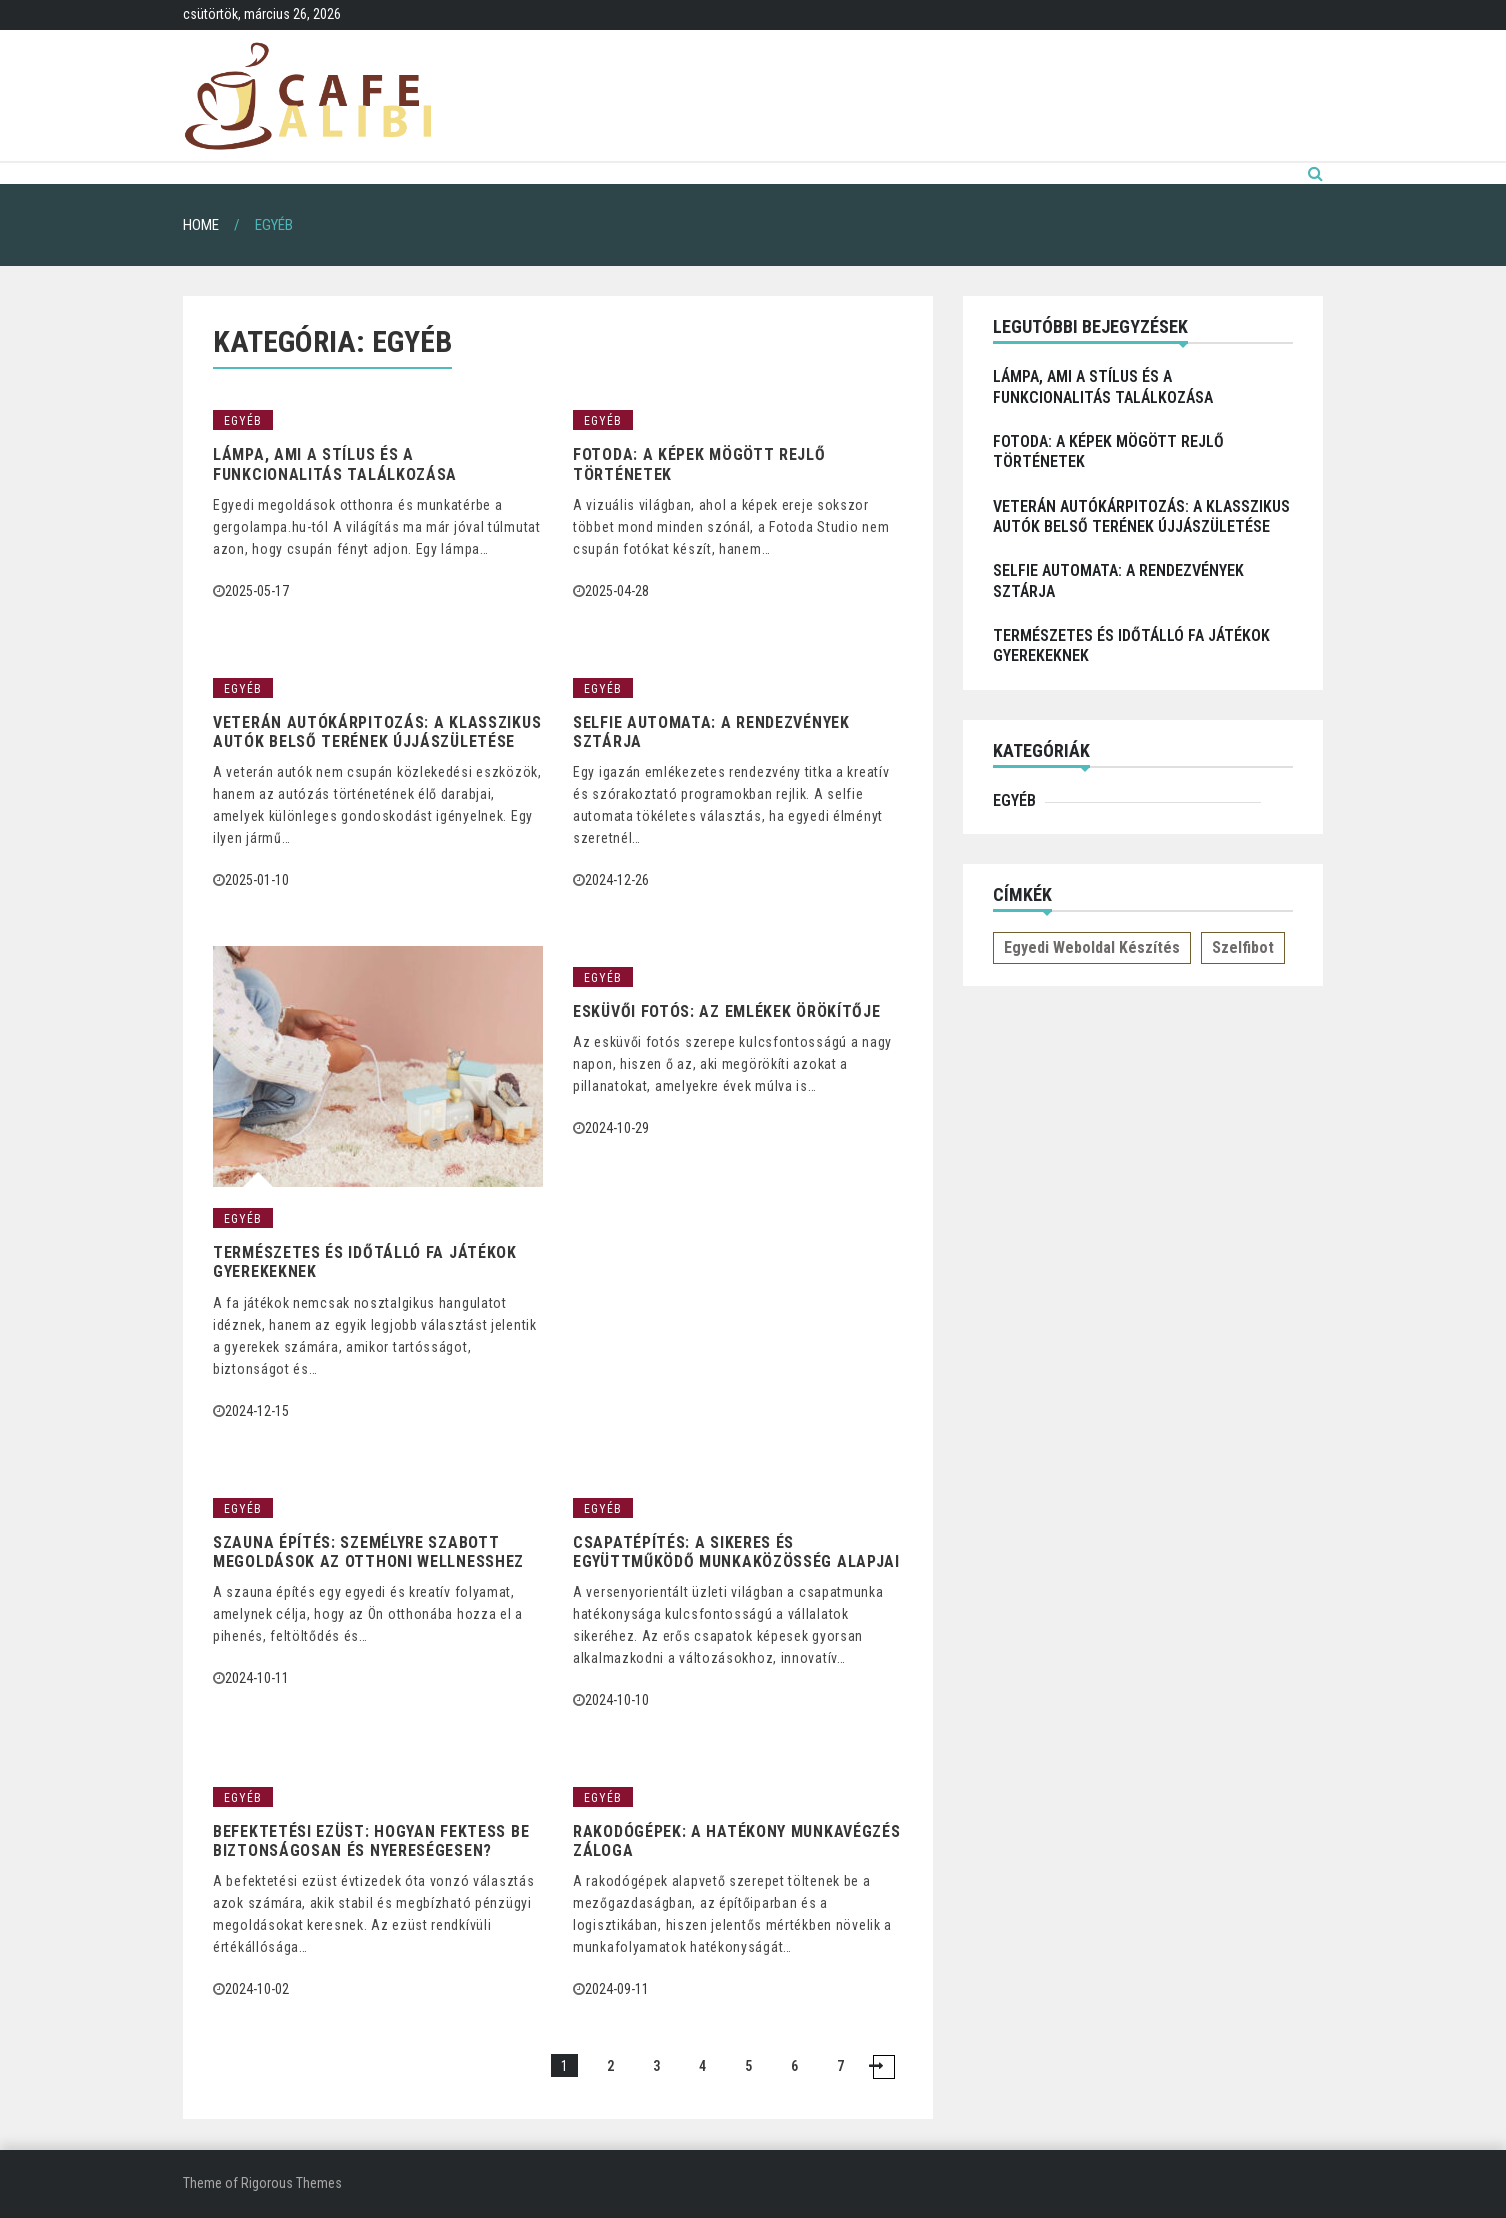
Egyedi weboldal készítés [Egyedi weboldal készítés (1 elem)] (1092, 947)
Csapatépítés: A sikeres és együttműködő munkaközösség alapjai (736, 1552)
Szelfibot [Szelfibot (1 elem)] (1243, 947)
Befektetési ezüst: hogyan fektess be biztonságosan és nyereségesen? (371, 1841)
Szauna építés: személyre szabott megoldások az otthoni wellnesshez (368, 1552)
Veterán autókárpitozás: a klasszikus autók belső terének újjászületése (377, 732)
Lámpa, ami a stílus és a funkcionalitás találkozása (335, 464)
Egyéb (243, 421)
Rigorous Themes (291, 2183)
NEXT (884, 2067)
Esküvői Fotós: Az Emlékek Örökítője (727, 1011)
